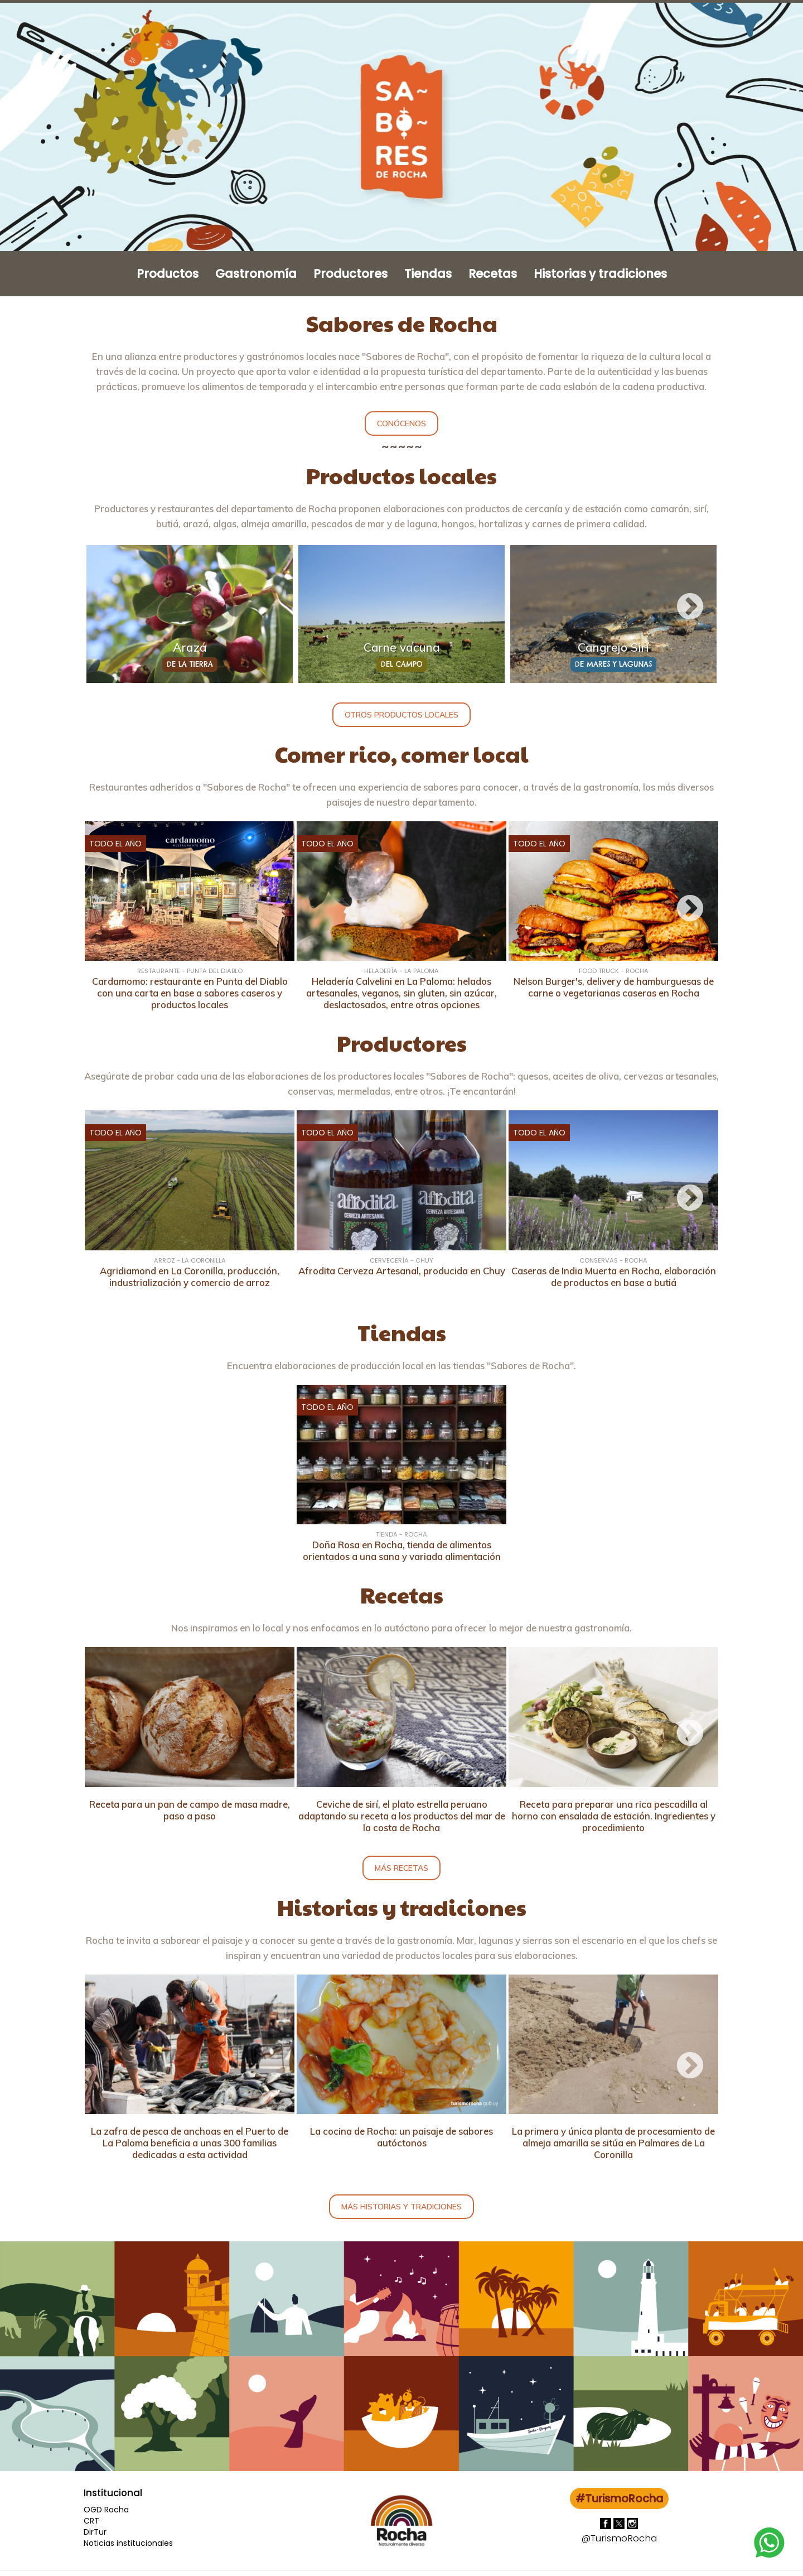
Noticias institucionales (128, 2543)
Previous (113, 607)
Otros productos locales (401, 715)
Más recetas (401, 1868)
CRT (91, 2520)
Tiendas (428, 274)
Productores (350, 274)
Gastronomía (256, 274)
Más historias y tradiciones (401, 2207)
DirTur (95, 2532)
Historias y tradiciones (600, 274)
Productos (168, 274)
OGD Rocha (106, 2509)
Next (690, 607)
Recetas (492, 274)
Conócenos (401, 423)
